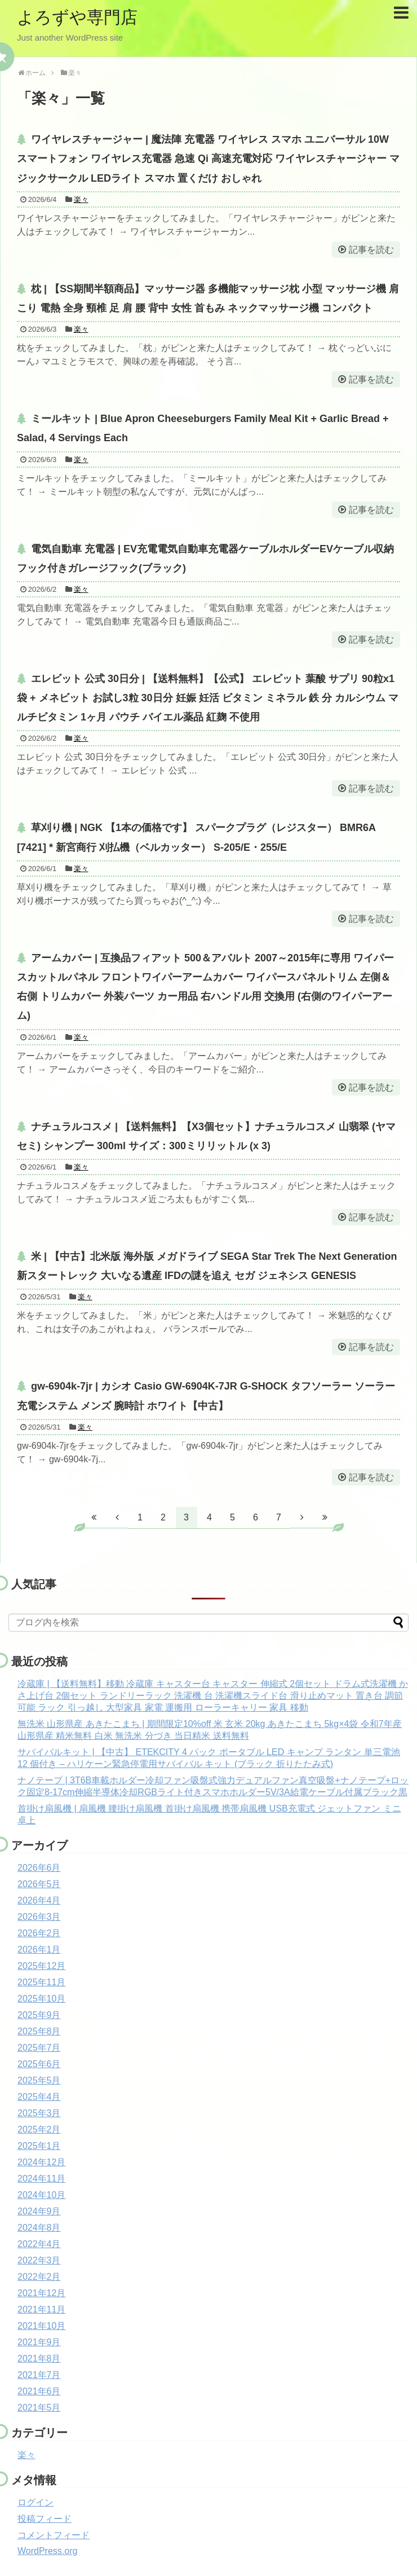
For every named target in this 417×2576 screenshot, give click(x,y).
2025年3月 (39, 2113)
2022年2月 (39, 2277)
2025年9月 (39, 2015)
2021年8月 (39, 2358)
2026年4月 (39, 1900)
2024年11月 (41, 2178)
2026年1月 (39, 1949)
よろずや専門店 (77, 17)
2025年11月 (41, 1982)
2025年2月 (39, 2129)
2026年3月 (39, 1917)
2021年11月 (41, 2309)
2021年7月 (39, 2375)
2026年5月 (39, 1884)
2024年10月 (41, 2195)
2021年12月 (41, 2293)
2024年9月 (39, 2211)
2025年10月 (41, 1998)
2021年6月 (39, 2391)
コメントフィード (53, 2535)
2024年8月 (39, 2227)
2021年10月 (41, 2326)
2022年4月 (39, 2244)
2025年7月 (39, 2047)
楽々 (81, 199)
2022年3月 (39, 2260)
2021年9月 (39, 2342)
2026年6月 (39, 1867)
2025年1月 (39, 2146)
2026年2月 (39, 1933)
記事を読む (371, 249)
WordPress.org (47, 2551)
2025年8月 (39, 2031)
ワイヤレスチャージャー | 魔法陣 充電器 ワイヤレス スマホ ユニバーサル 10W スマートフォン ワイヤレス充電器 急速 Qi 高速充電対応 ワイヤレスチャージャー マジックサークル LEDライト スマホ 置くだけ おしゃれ (208, 158)
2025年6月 (39, 2064)
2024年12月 (41, 2162)
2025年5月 (39, 2080)
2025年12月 (41, 1966)
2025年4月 (39, 2097)
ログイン (35, 2502)
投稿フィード (44, 2519)
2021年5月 (39, 2407)
